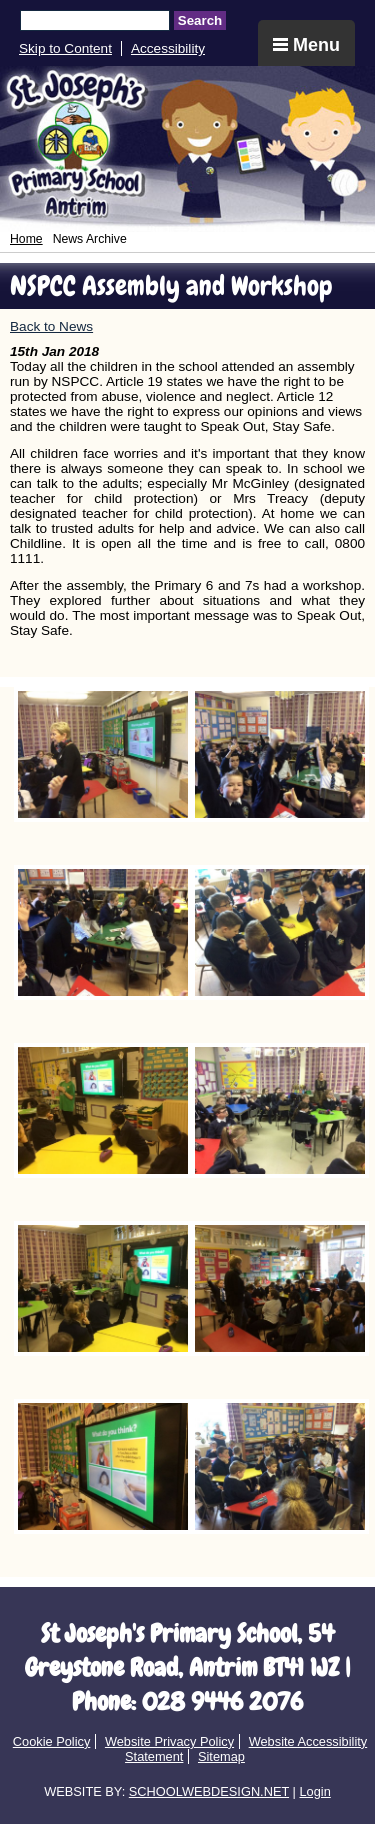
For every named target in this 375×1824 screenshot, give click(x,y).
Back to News (51, 326)
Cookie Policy (52, 1741)
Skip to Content (65, 48)
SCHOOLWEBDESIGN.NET (209, 1791)
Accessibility (168, 48)
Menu (306, 45)
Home (26, 239)
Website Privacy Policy (169, 1741)
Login (314, 1791)
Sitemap (221, 1756)
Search (200, 20)
